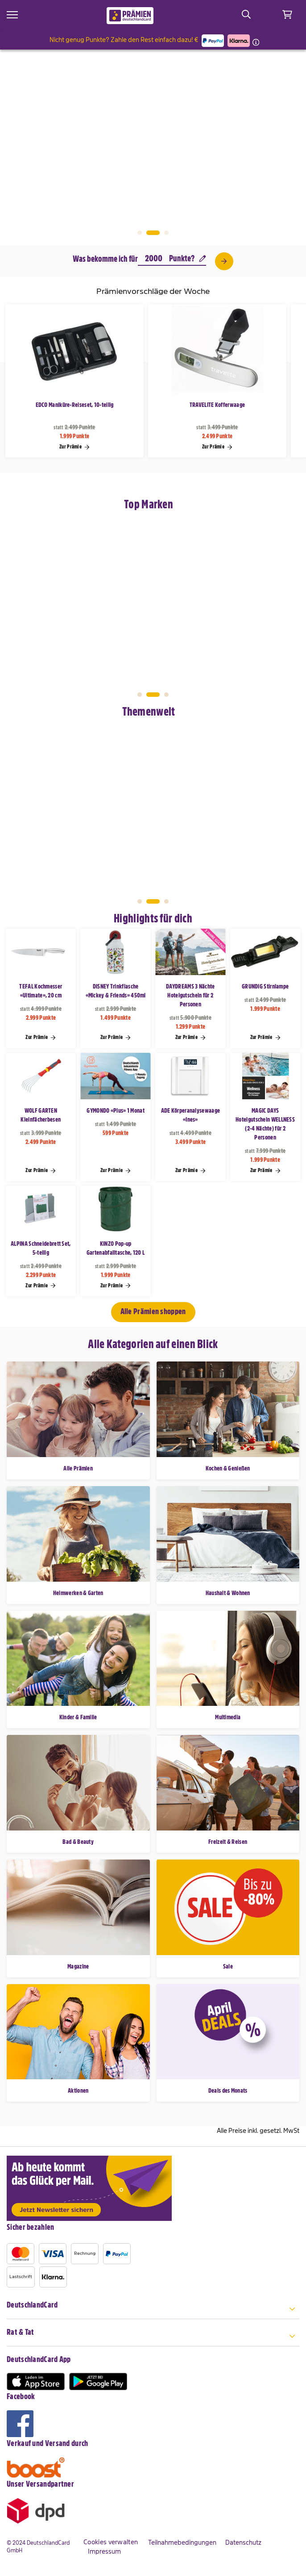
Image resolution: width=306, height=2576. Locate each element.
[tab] (153, 2310)
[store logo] (130, 15)
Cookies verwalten (110, 2542)
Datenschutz (243, 2542)
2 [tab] (153, 232)
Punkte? (187, 258)
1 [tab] (139, 232)
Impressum (104, 2551)
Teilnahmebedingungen (182, 2542)
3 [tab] (166, 232)
